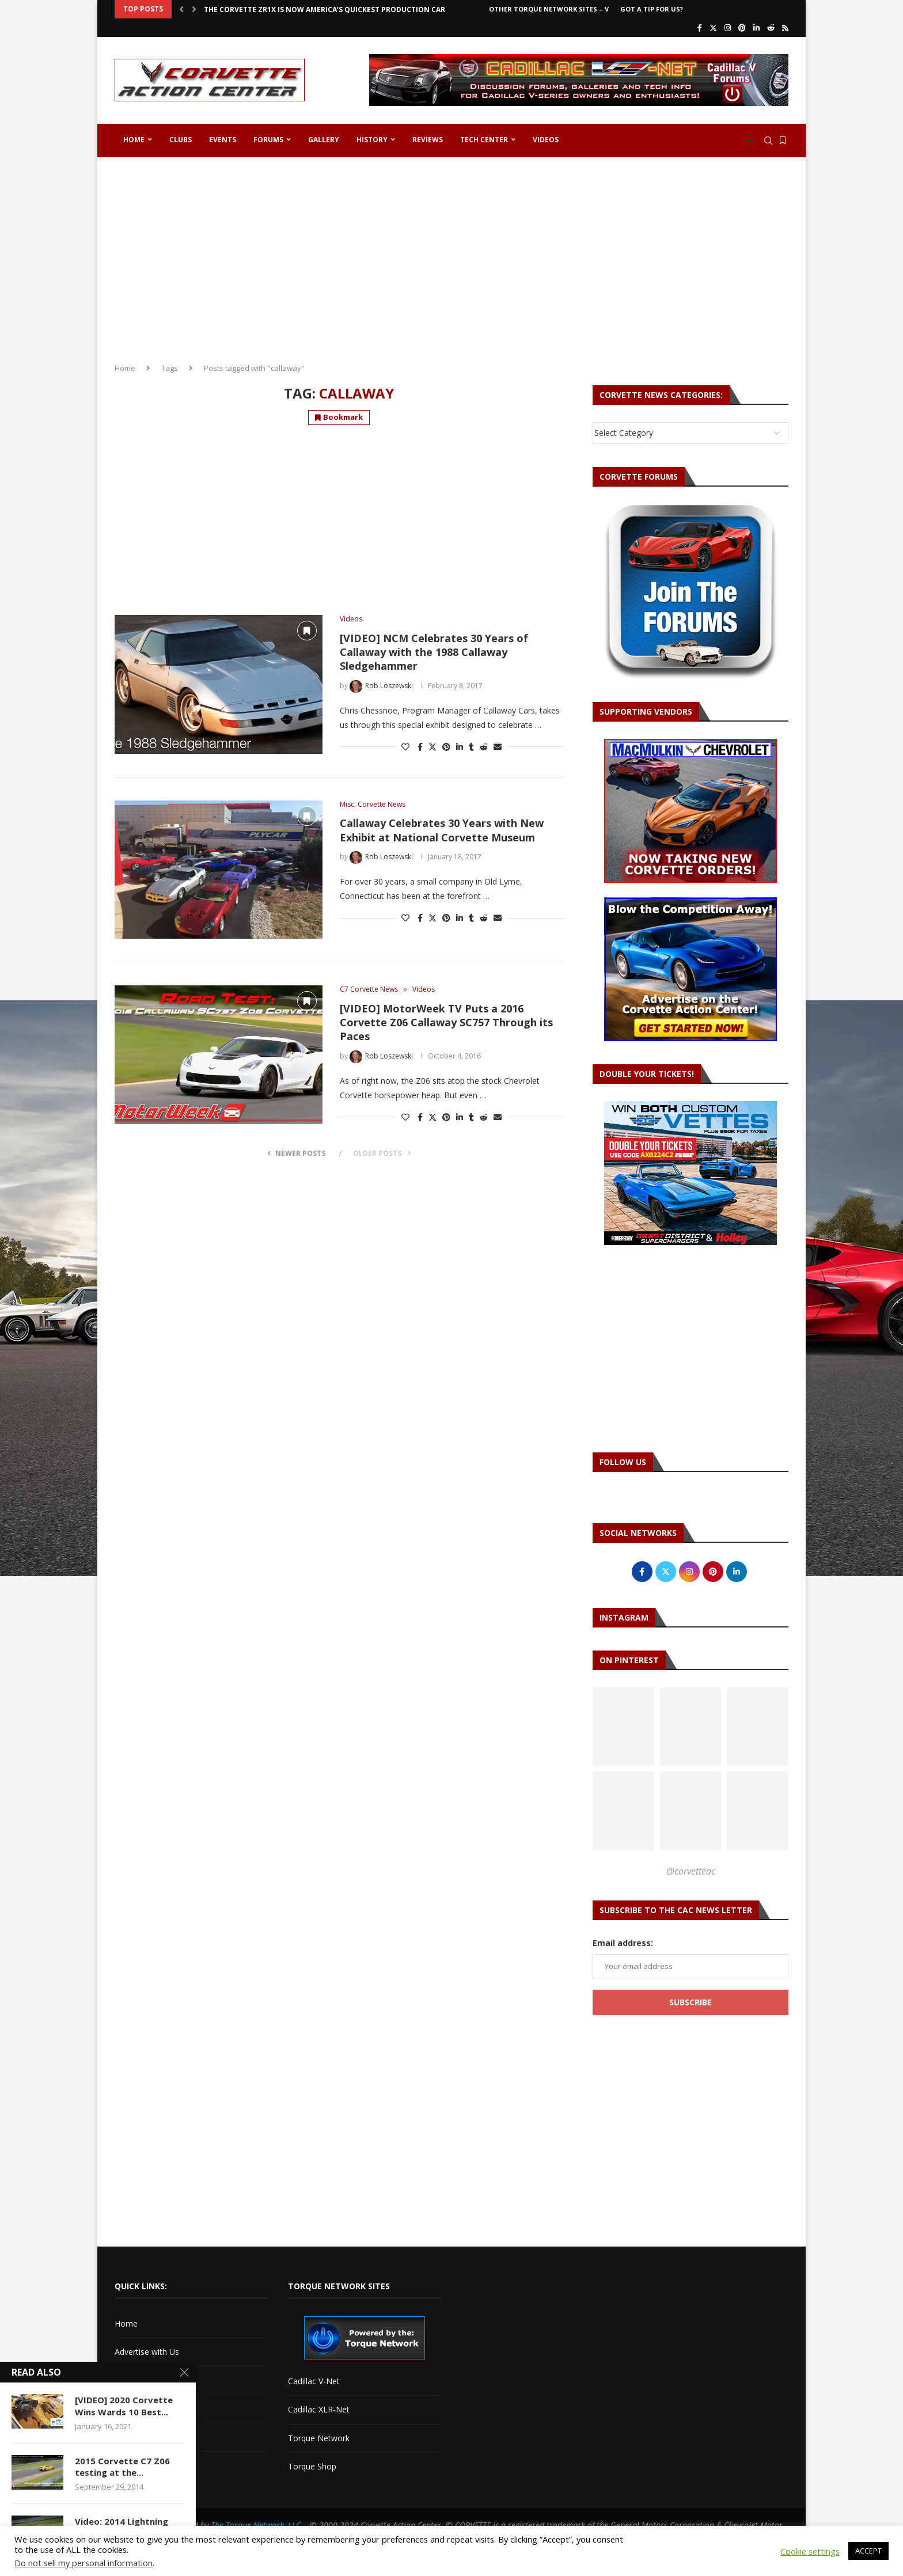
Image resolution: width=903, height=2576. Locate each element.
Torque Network (319, 2438)
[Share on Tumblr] (471, 746)
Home (134, 140)
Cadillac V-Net (314, 2381)
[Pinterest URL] (623, 1727)
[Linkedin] (756, 27)
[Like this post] (405, 746)
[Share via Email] (498, 746)
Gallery (323, 140)
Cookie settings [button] (810, 2551)
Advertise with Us (147, 2351)
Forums (268, 140)
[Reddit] (771, 27)
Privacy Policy (140, 2465)
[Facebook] (699, 27)
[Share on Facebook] (420, 746)
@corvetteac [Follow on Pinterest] (690, 1871)
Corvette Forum (144, 2408)
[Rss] (785, 27)
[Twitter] (713, 27)
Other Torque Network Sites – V (549, 9)
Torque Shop (312, 2466)
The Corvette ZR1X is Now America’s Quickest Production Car (324, 9)
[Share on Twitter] (432, 746)
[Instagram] (727, 27)
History (372, 140)
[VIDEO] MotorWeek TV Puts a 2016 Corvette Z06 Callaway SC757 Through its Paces (446, 1022)
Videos (546, 140)
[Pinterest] (742, 27)
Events (222, 140)
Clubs (180, 140)
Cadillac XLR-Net (319, 2409)
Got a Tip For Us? (651, 9)
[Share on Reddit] (484, 746)
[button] (181, 9)
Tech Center (484, 140)
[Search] (768, 140)
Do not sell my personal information (83, 2563)
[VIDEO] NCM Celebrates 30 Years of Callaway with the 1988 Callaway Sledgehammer (434, 652)
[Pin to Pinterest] (446, 746)
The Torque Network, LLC (256, 2525)
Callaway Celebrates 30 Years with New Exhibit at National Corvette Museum (442, 830)
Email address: (623, 1942)
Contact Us (135, 2379)
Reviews (427, 140)
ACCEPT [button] (868, 2550)
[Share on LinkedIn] (459, 746)
